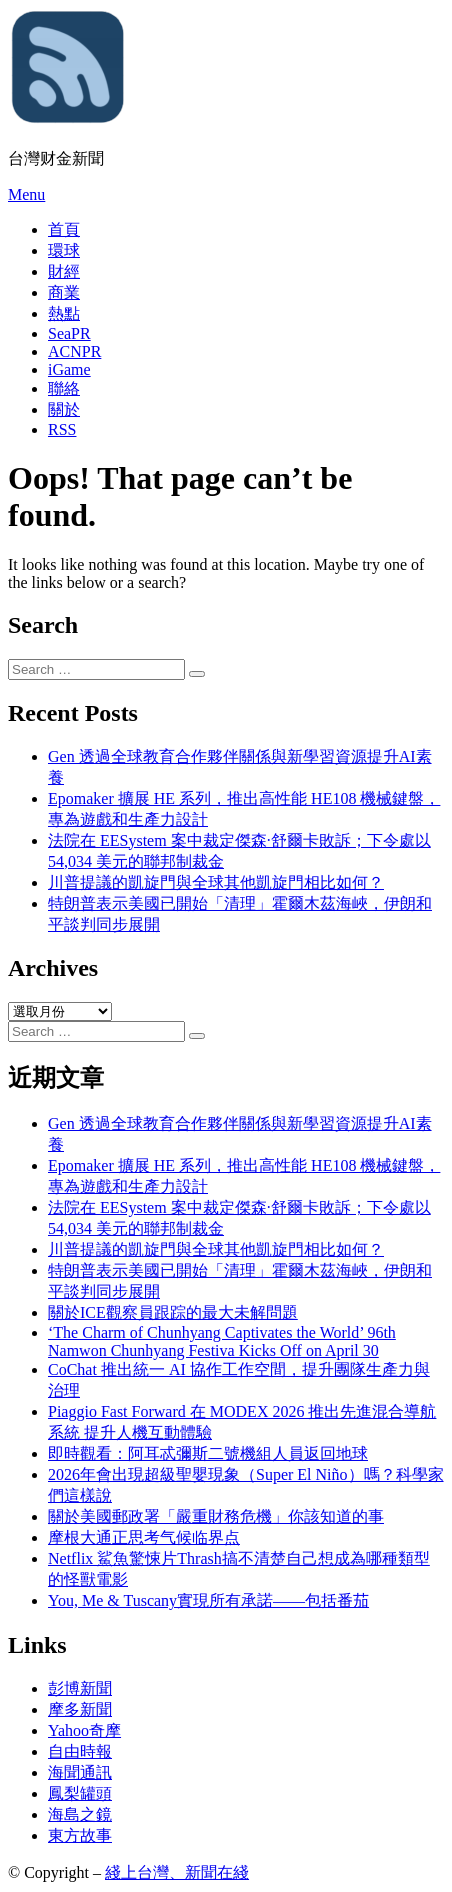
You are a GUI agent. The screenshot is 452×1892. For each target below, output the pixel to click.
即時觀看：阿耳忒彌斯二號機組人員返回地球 (208, 1453)
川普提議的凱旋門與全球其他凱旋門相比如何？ (216, 882)
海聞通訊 (80, 1772)
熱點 (64, 313)
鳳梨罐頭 (80, 1793)
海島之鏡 (80, 1814)
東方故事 (80, 1835)
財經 (64, 271)
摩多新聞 (80, 1709)
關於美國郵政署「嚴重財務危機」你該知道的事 (216, 1516)
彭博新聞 (80, 1688)
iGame (69, 369)
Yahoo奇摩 (84, 1730)
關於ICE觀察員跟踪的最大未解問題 (173, 1312)
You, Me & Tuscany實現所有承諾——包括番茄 (208, 1600)
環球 (64, 250)
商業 (64, 292)
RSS (62, 429)
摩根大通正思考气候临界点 (144, 1537)
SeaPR (69, 333)
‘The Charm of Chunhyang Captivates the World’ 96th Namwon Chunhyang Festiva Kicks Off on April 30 (222, 1341)
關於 (64, 409)
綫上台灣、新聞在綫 (177, 1872)
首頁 (64, 229)
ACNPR (74, 351)
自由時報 (80, 1751)
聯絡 (64, 388)
